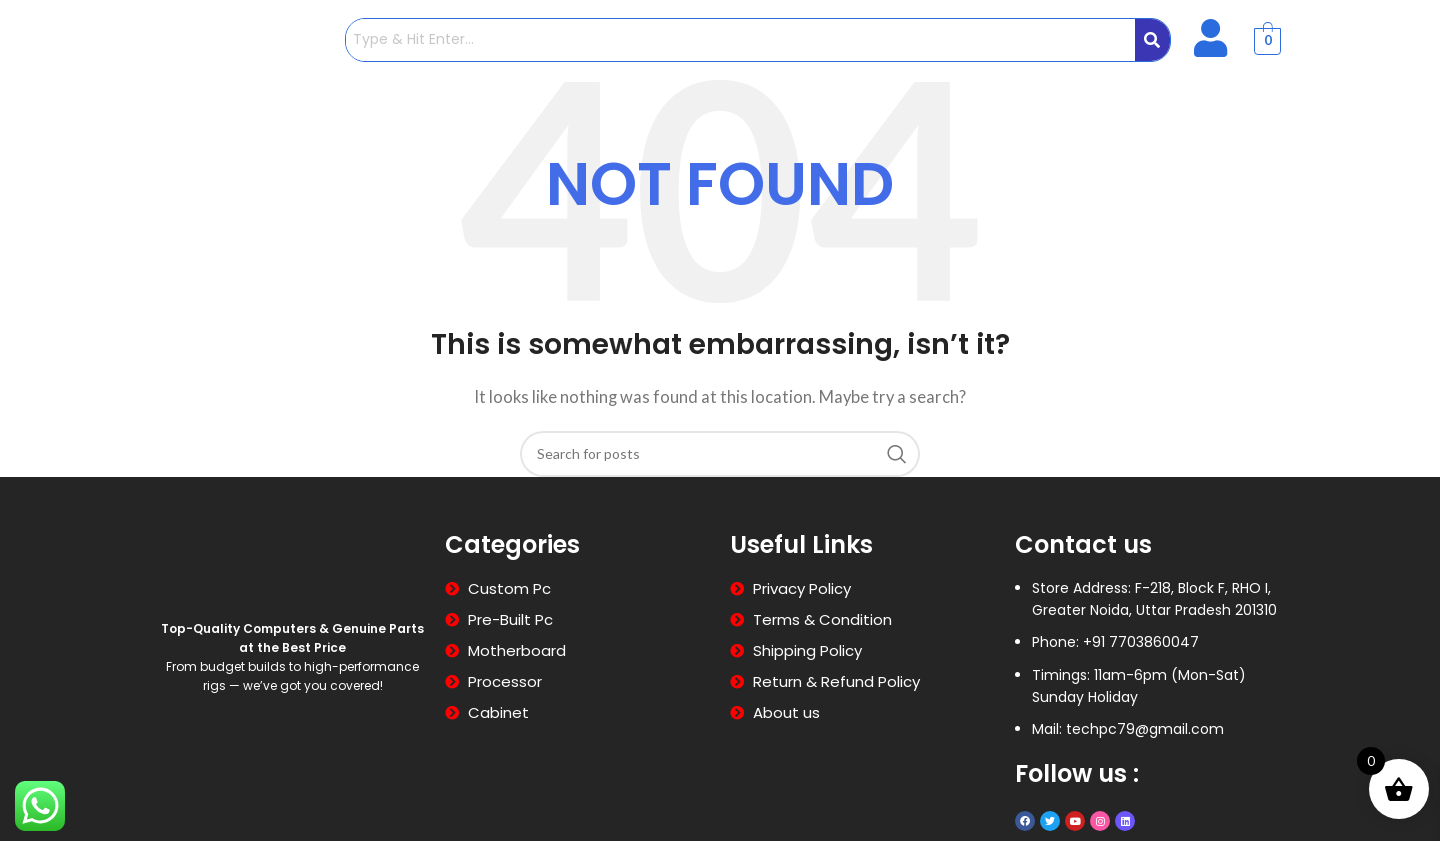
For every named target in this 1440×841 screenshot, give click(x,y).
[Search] (720, 454)
